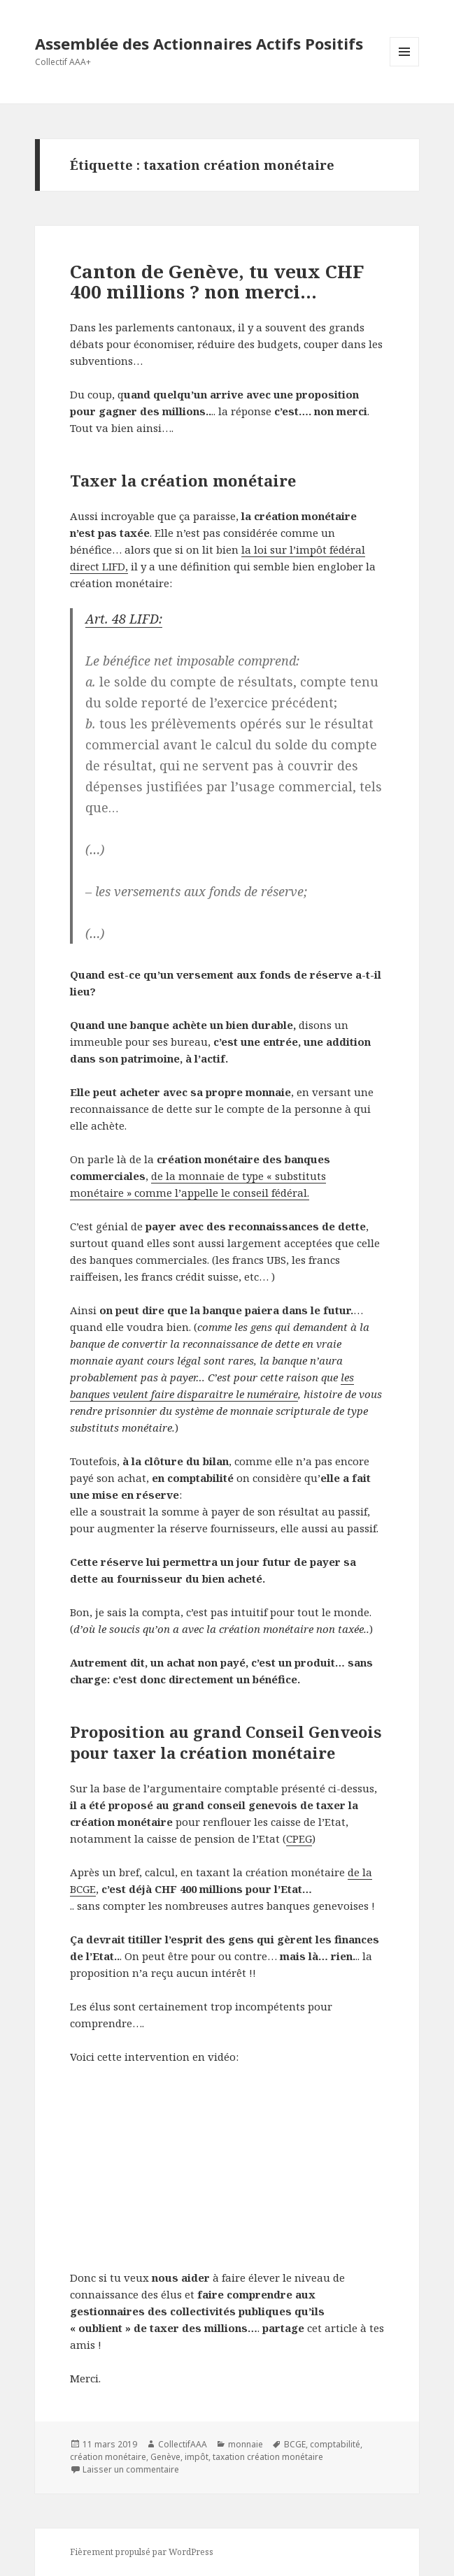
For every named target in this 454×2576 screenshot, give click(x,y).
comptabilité (335, 2444)
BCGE (295, 2444)
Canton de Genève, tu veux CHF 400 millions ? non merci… (217, 282)
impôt (196, 2457)
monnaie (245, 2444)
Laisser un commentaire (131, 2469)
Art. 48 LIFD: (123, 618)
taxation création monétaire (268, 2457)
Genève (165, 2457)
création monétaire (108, 2457)
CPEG (299, 1838)
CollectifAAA (182, 2444)
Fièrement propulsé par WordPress (141, 2552)
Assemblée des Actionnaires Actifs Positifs (199, 43)
